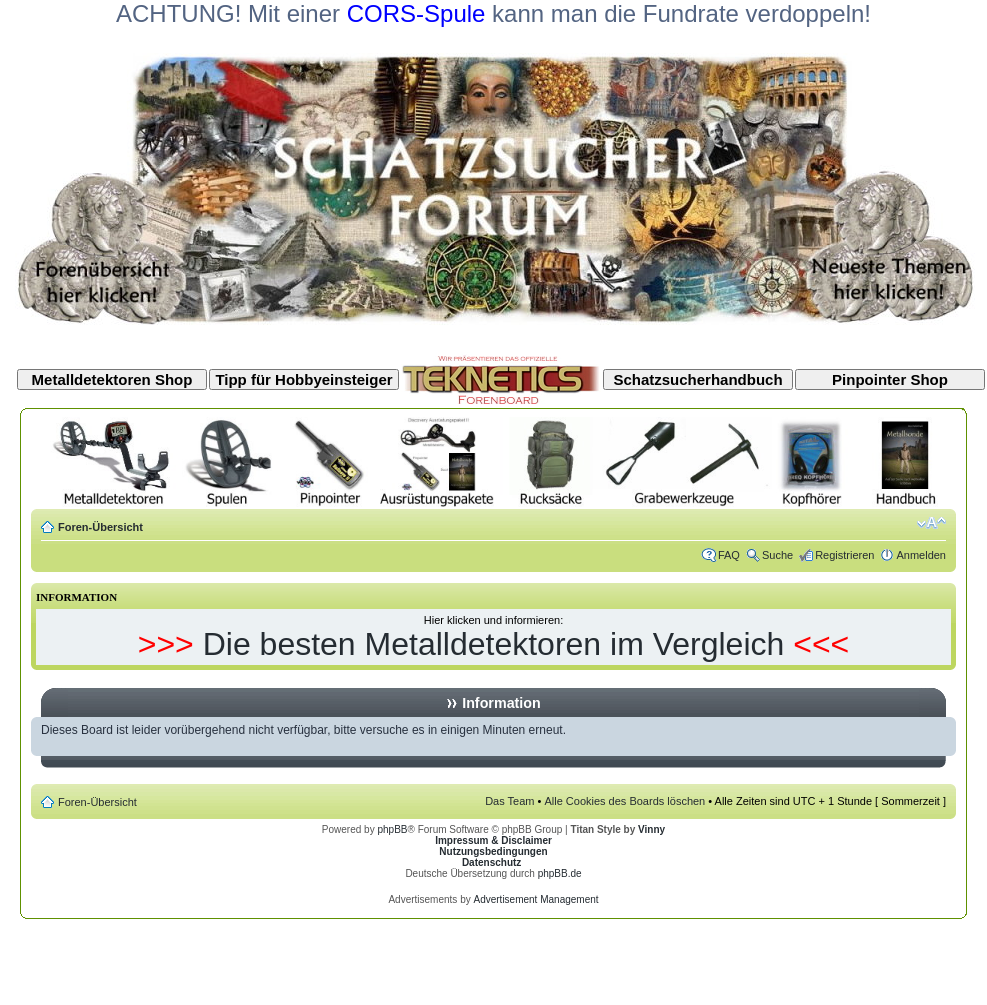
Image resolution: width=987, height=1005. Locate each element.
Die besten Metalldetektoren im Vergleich (494, 644)
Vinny (651, 829)
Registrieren (844, 555)
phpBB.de (560, 873)
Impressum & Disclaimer (493, 840)
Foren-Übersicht (100, 527)
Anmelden (921, 555)
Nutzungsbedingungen (493, 851)
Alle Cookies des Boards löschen (624, 801)
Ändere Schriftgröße (931, 523)
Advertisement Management (535, 899)
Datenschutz (491, 862)
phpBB (392, 829)
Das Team (509, 801)
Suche (777, 555)
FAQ (729, 555)
